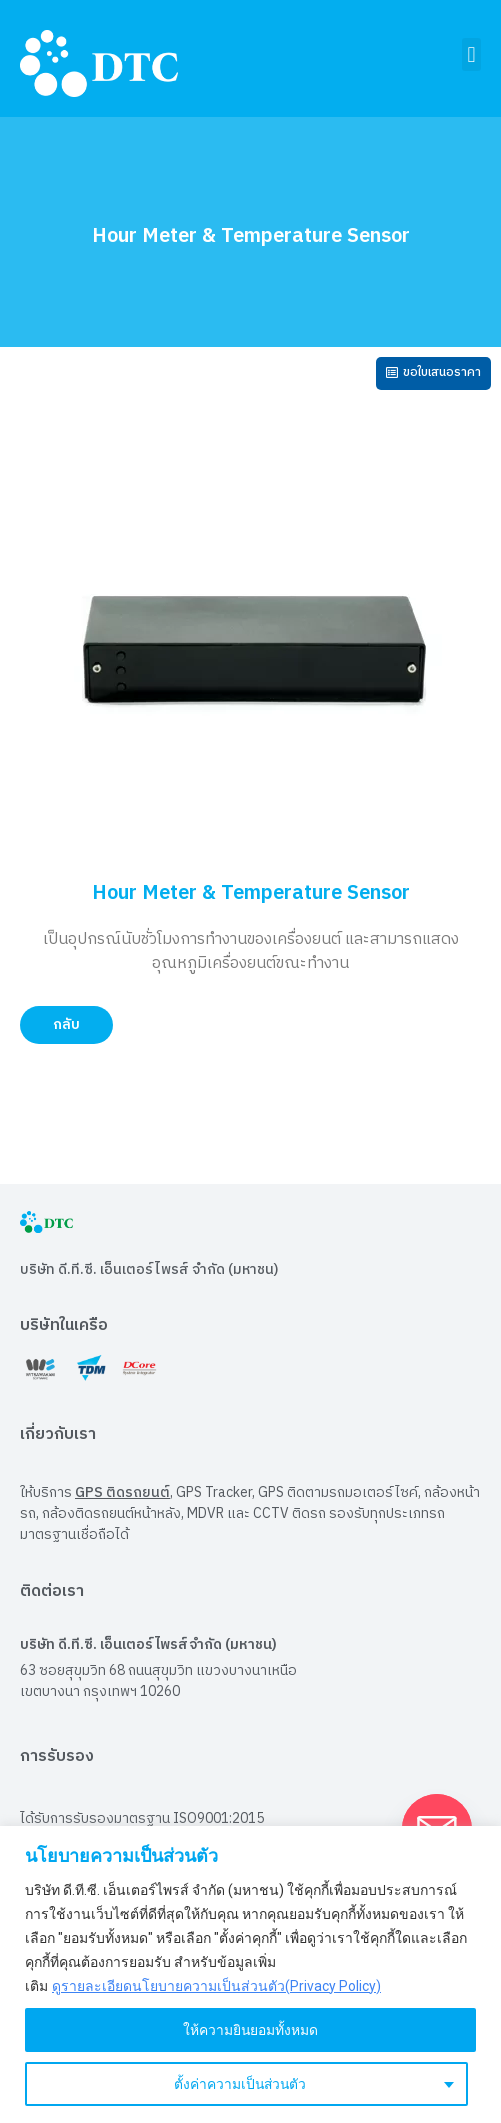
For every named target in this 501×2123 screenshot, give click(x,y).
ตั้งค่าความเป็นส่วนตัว (239, 2084)
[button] (471, 54)
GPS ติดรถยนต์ (122, 1492)
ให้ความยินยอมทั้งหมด (251, 2030)
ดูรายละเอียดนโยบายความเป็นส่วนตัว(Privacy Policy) (216, 1986)
